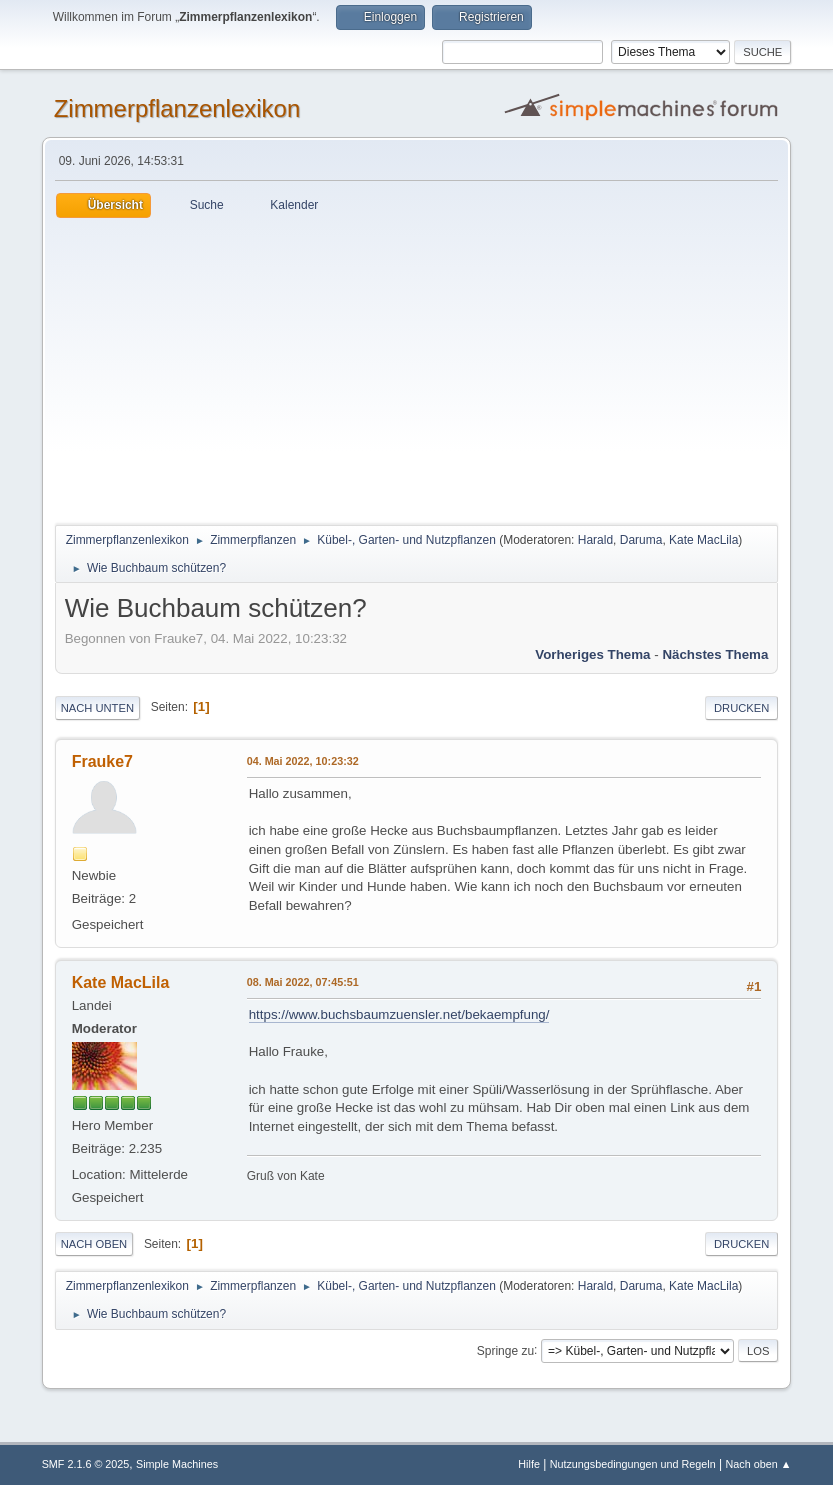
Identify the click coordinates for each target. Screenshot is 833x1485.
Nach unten (97, 708)
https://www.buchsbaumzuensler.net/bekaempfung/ (399, 1014)
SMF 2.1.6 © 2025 (86, 1464)
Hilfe (529, 1464)
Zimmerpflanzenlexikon (177, 108)
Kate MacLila (703, 540)
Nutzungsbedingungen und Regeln (633, 1464)
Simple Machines (177, 1464)
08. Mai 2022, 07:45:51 (303, 982)
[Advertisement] (417, 368)
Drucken (741, 708)
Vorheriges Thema (592, 654)
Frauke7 (102, 761)
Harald (595, 540)
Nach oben (94, 1244)
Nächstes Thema (715, 654)
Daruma (641, 540)
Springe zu (505, 1350)
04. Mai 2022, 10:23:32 (303, 761)
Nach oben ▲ (759, 1464)
